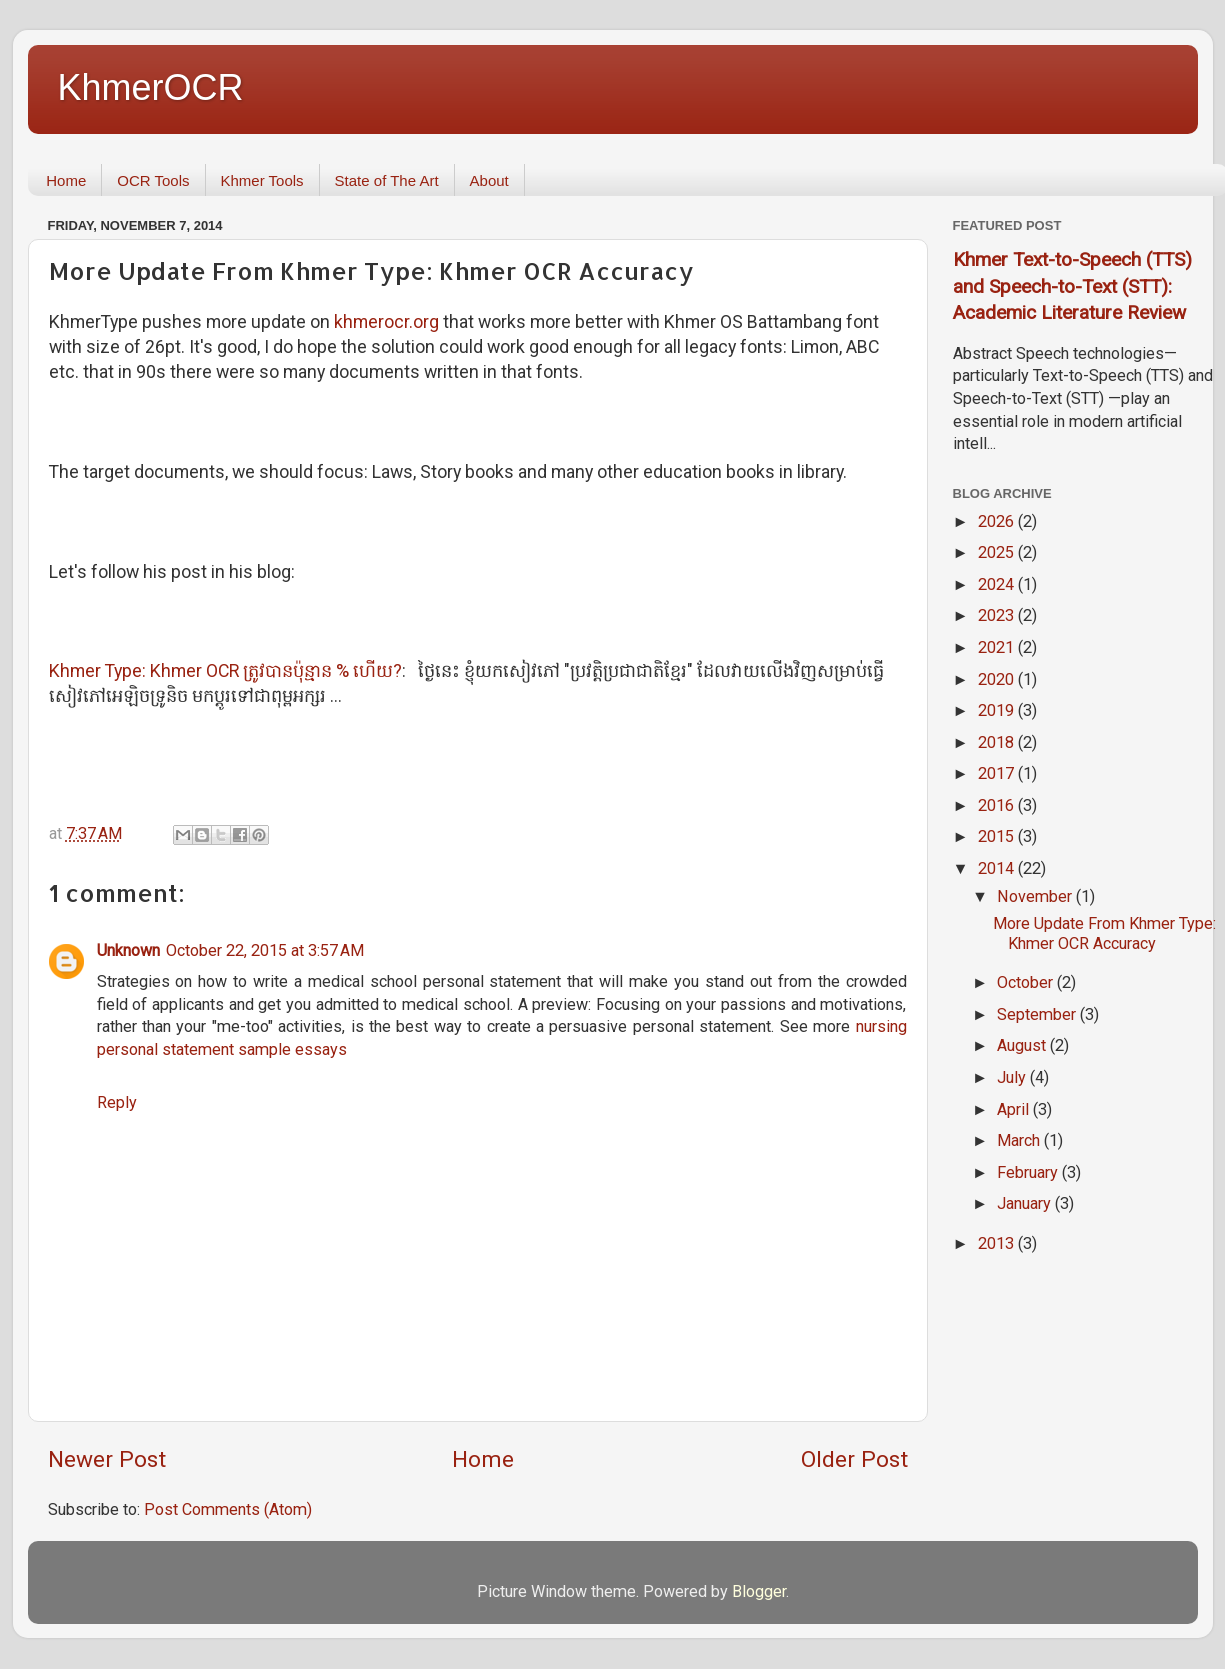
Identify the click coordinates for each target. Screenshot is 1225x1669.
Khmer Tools (262, 180)
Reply (117, 1102)
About (489, 180)
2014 (998, 868)
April (1015, 1109)
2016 (998, 805)
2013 (998, 1243)
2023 (998, 615)
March (1020, 1140)
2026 (998, 521)
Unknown (128, 950)
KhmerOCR (151, 87)
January (1026, 1203)
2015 (998, 836)
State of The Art (387, 180)
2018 (998, 742)
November (1036, 896)
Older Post (854, 1459)
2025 (998, 552)
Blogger (759, 1591)
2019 (998, 710)
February (1029, 1172)
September (1038, 1014)
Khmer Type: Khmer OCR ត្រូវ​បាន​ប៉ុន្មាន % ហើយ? (225, 670)
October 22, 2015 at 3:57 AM (265, 950)
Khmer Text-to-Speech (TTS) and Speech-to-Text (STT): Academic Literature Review (1072, 286)
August (1023, 1045)
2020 (998, 679)
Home (66, 180)
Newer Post (107, 1459)
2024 (998, 584)
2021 (998, 647)
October (1027, 982)
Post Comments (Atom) (228, 1509)
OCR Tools (153, 180)
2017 (998, 773)
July (1013, 1077)
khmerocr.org (386, 321)
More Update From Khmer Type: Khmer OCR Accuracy (1104, 933)
